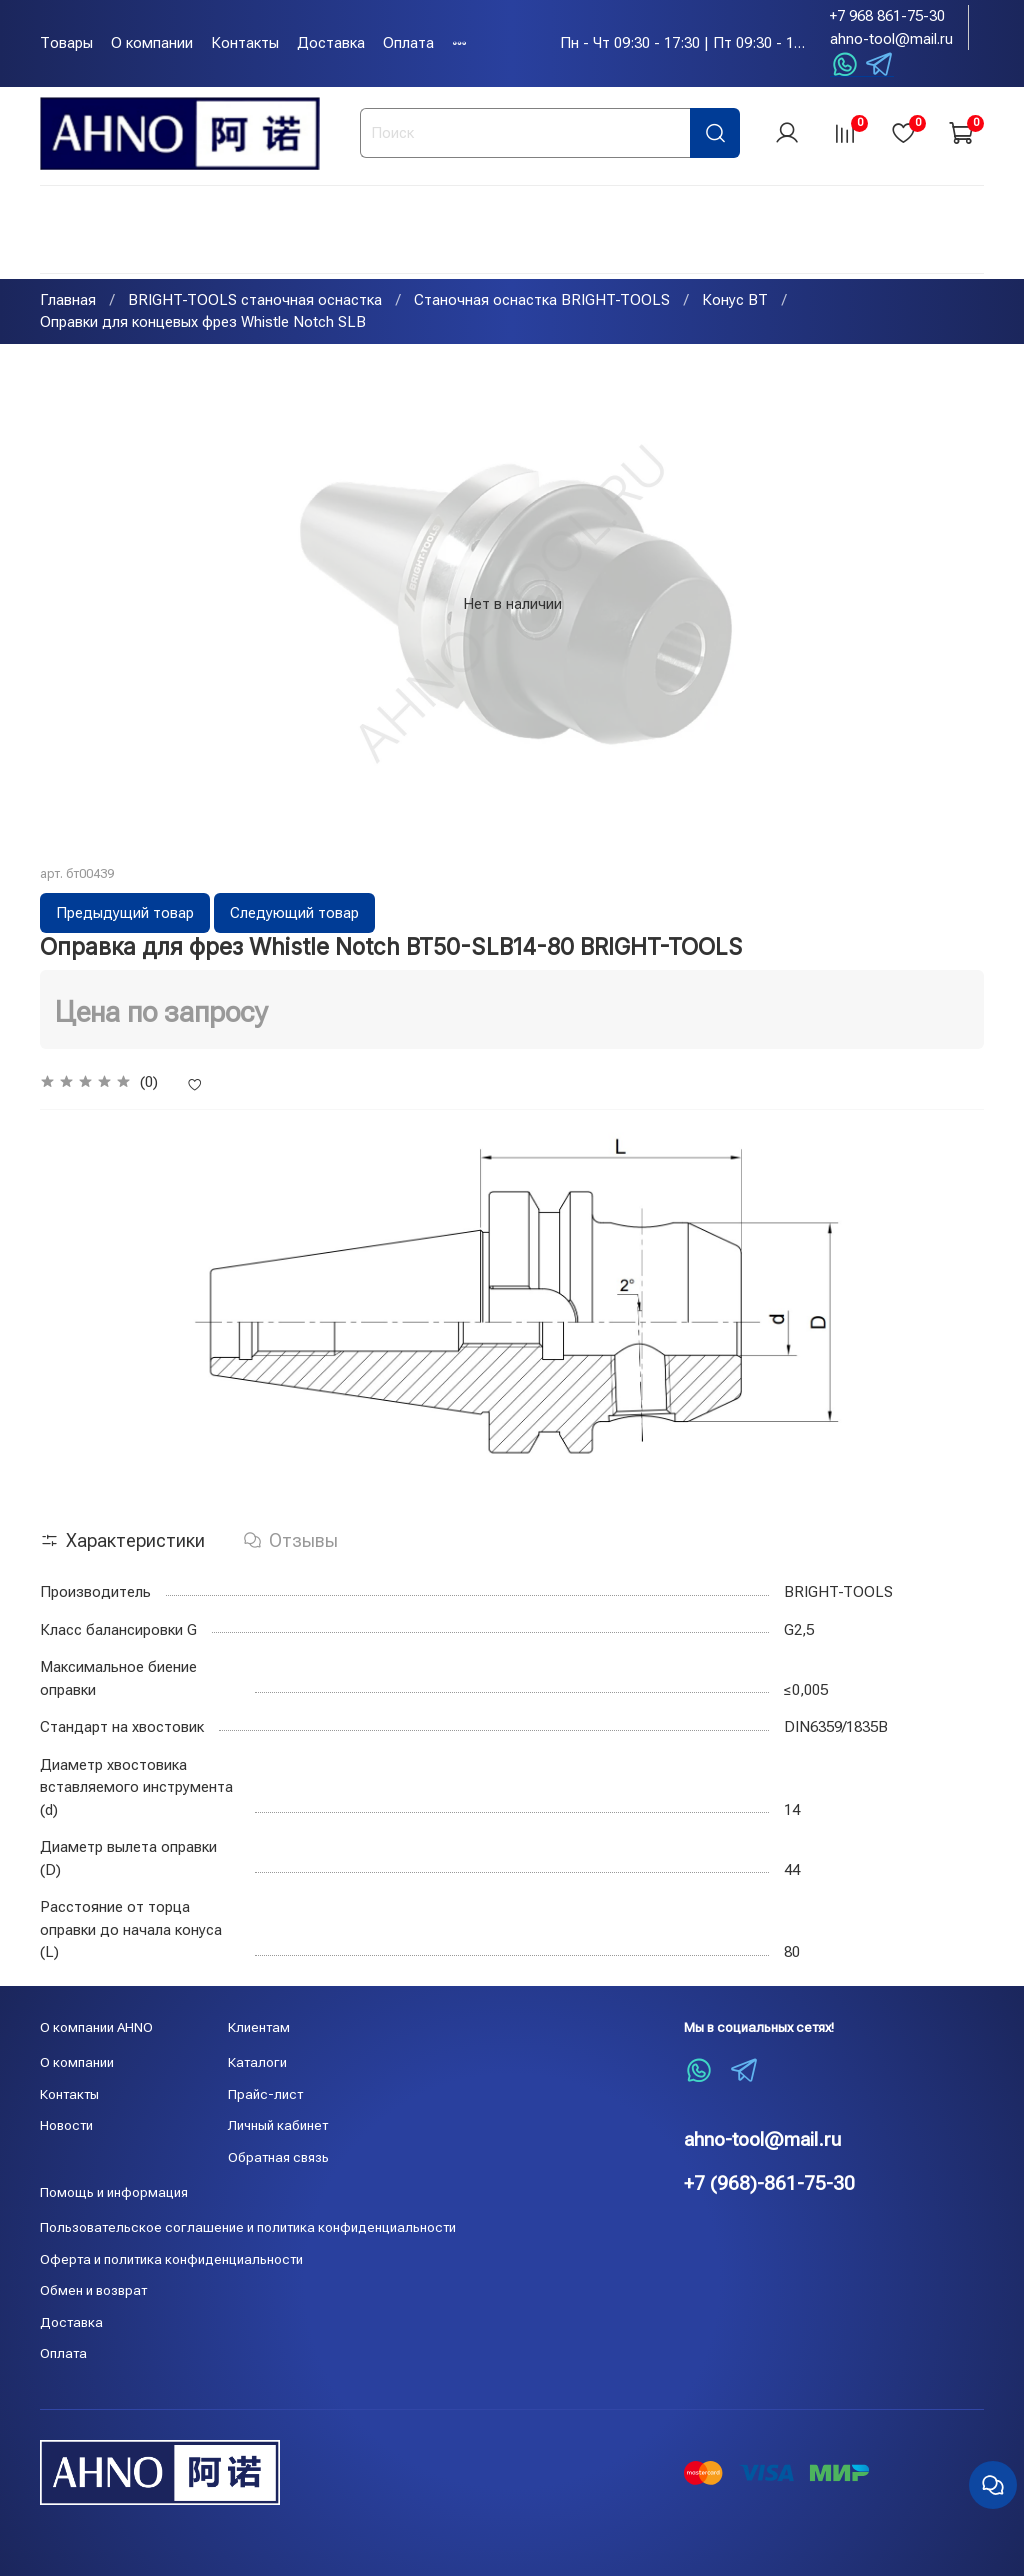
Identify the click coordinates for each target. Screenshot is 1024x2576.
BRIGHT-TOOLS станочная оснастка (255, 302)
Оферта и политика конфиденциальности (171, 2259)
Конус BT (735, 302)
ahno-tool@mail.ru (891, 39)
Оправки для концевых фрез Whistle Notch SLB (203, 325)
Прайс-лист (265, 2094)
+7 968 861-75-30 (887, 16)
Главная (68, 302)
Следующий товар (294, 915)
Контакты (245, 43)
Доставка (331, 43)
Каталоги (257, 2062)
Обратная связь (278, 2157)
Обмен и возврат (93, 2290)
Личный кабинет (278, 2125)
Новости (66, 2125)
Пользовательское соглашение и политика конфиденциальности (248, 2227)
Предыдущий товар (125, 915)
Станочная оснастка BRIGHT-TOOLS (542, 302)
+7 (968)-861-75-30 (769, 2183)
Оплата (408, 43)
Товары (66, 43)
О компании (152, 43)
